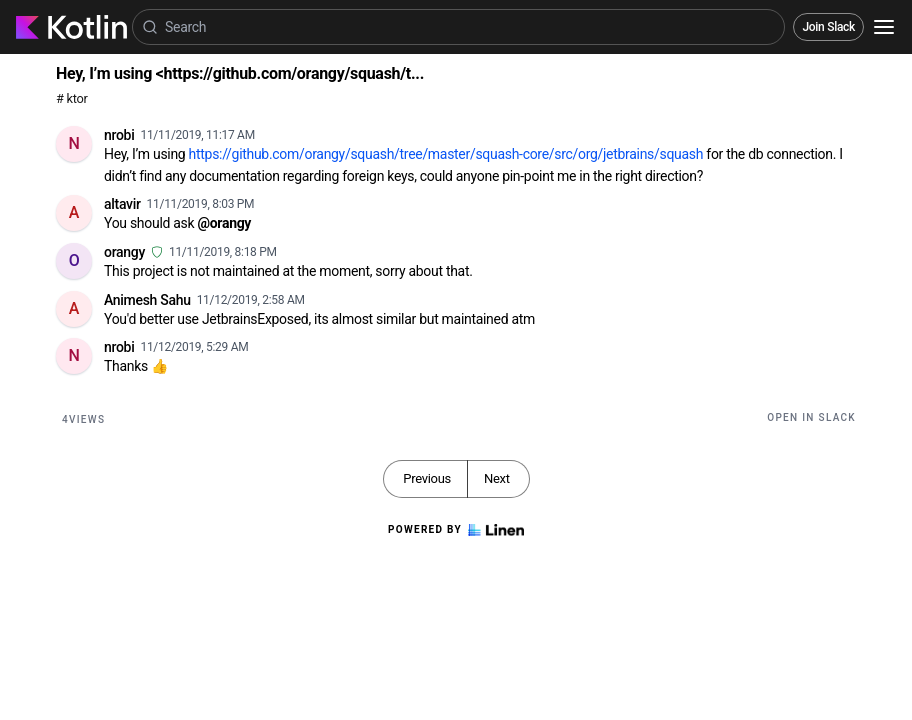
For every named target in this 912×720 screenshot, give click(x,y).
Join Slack (828, 27)
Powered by (456, 530)
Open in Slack (811, 417)
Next (497, 478)
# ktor (71, 98)
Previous (427, 478)
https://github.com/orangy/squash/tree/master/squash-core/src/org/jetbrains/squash (446, 154)
